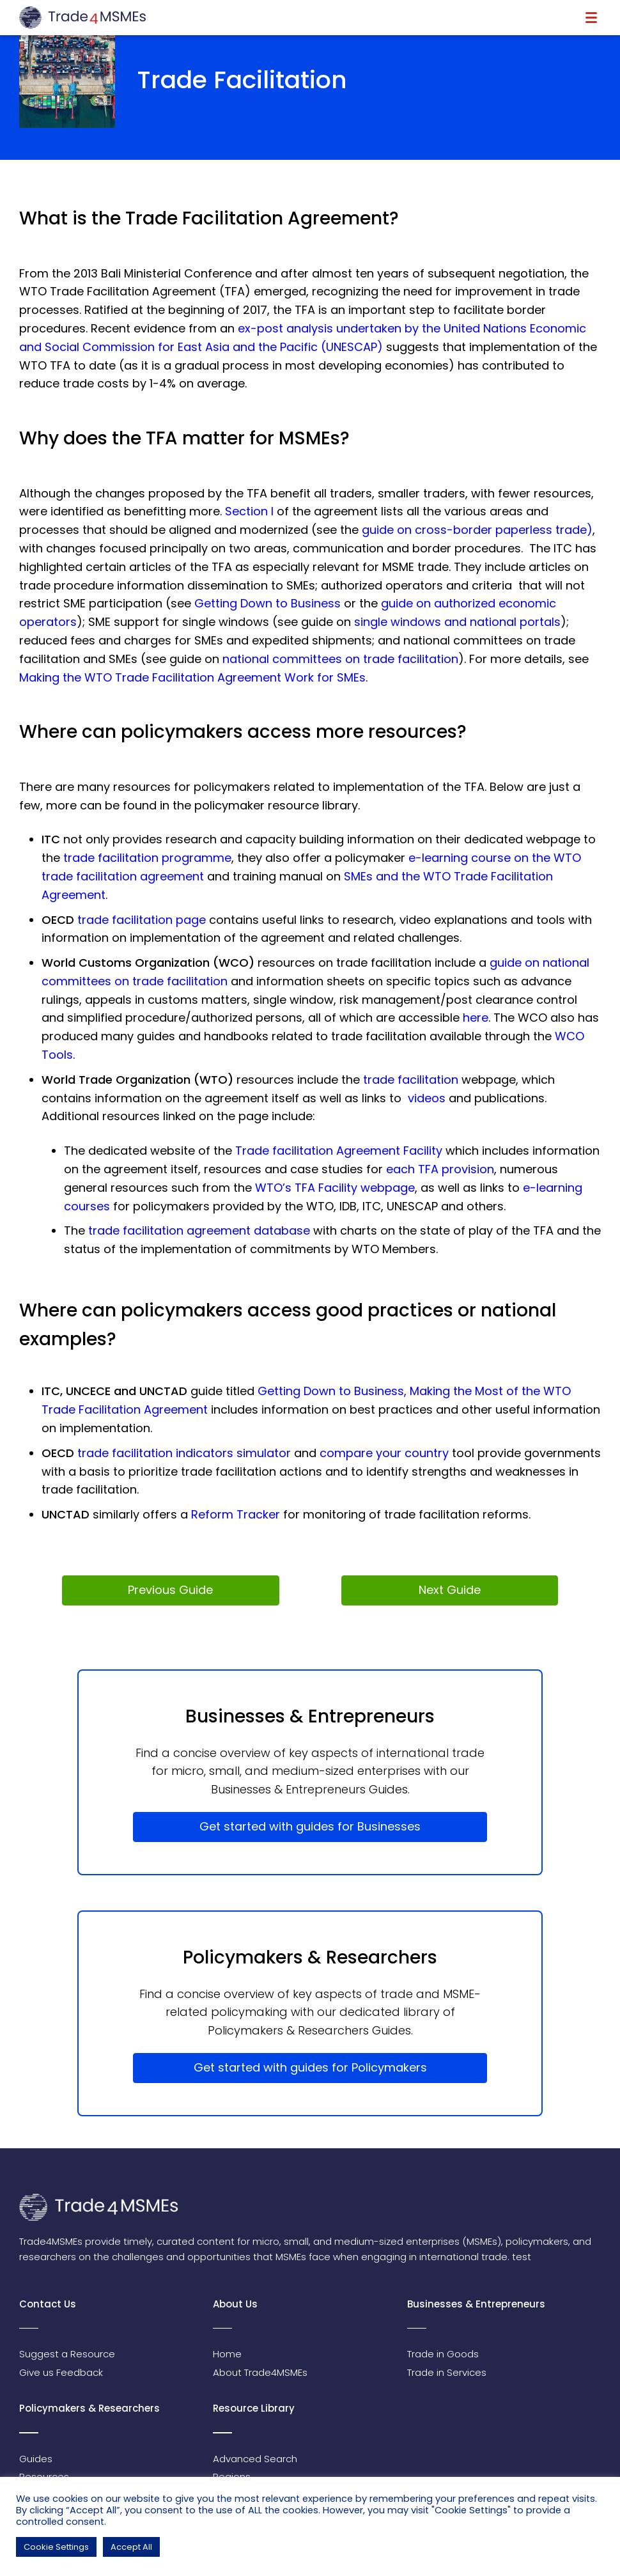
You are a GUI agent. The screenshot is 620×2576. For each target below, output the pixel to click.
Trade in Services (446, 2372)
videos (427, 1098)
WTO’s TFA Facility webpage (335, 1188)
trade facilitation (410, 1080)
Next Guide (450, 1590)
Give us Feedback (61, 2372)
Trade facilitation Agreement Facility (338, 1151)
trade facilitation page (141, 920)
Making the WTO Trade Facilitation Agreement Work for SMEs (192, 677)
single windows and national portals (457, 622)
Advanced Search (255, 2458)
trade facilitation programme (147, 858)
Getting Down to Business (267, 603)
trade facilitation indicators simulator (184, 1453)
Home (227, 2354)
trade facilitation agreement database (199, 1230)
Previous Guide (170, 1590)
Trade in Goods (443, 2354)
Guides (35, 2458)
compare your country (384, 1453)
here (475, 1018)
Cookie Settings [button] (56, 2547)
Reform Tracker (235, 1514)
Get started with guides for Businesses (310, 1826)
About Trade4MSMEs (260, 2372)
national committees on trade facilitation (340, 659)
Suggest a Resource (67, 2354)
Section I (249, 511)
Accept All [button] (131, 2547)
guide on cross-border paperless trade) (477, 530)
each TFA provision (440, 1169)
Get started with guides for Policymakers (310, 2067)
